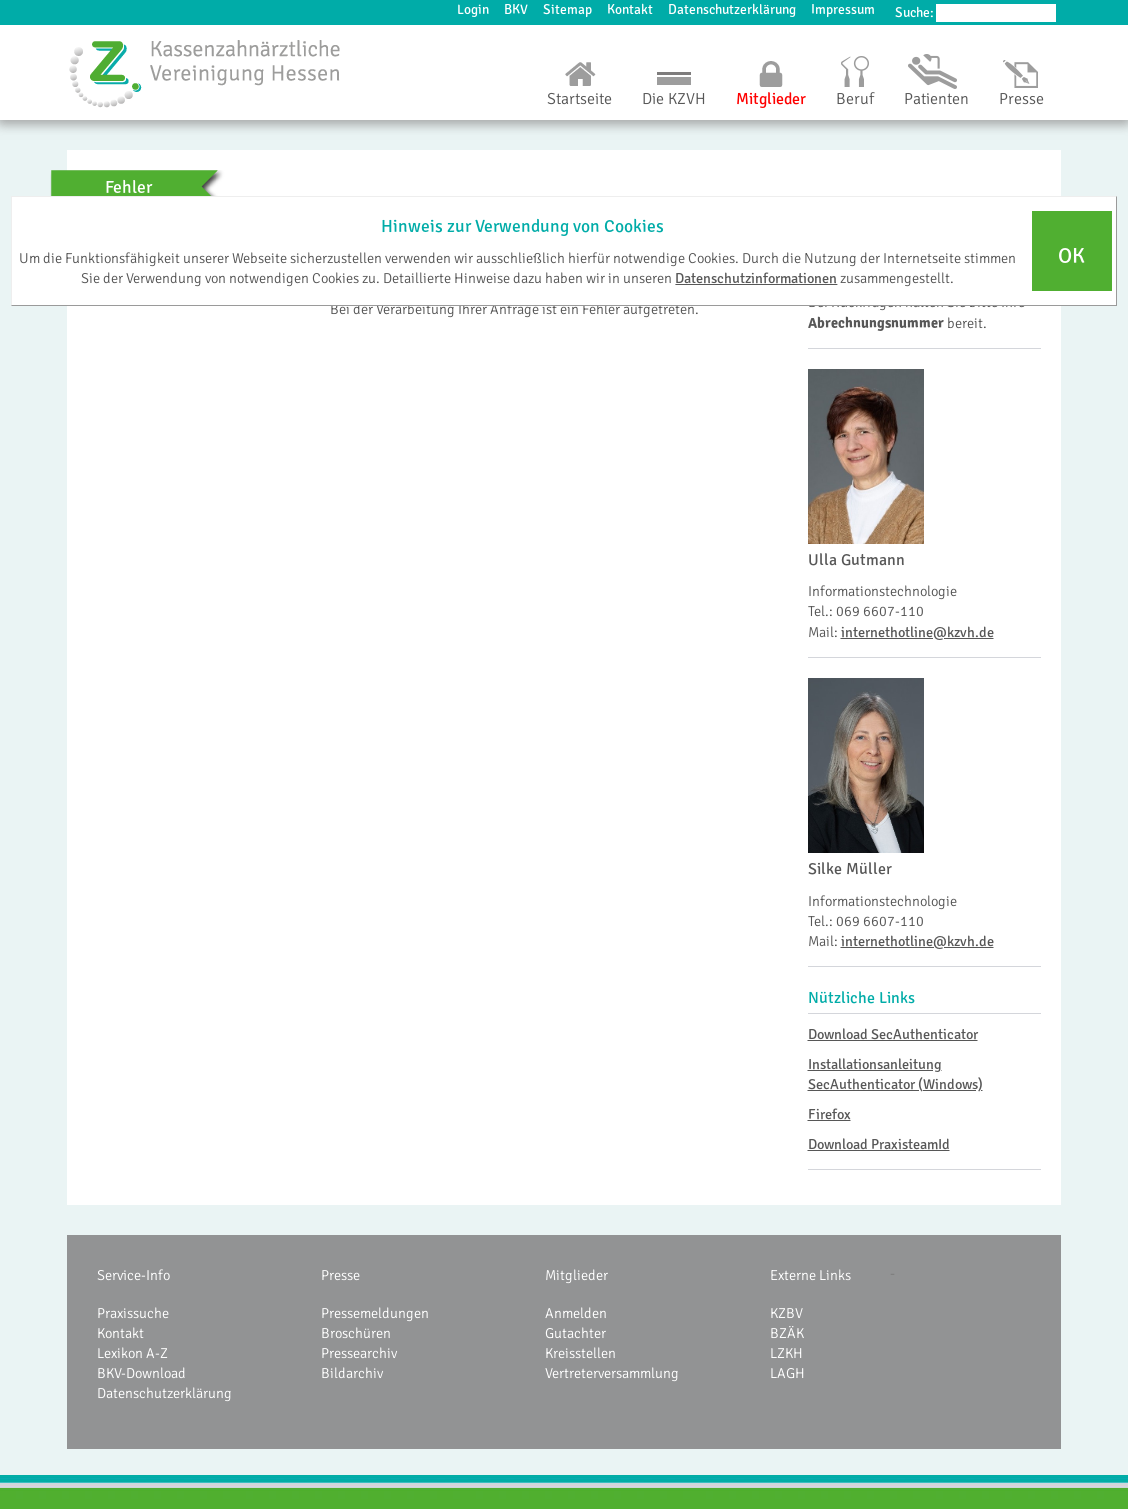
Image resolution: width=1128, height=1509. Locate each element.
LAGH (787, 1373)
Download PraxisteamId (879, 1144)
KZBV (786, 1313)
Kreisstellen (580, 1353)
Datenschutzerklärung (732, 9)
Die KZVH (674, 99)
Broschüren (356, 1333)
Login (473, 9)
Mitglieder (771, 99)
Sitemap (567, 9)
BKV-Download (141, 1373)
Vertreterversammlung (612, 1373)
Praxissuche (133, 1313)
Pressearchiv (359, 1353)
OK (1071, 256)
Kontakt (630, 9)
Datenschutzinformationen (756, 278)
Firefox (829, 1114)
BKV (516, 9)
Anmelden (576, 1313)
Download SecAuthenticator (893, 1034)
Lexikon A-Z (132, 1353)
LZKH (786, 1353)
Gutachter (575, 1333)
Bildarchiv (352, 1373)
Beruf (855, 99)
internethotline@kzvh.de (917, 632)
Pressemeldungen (375, 1313)
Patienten (936, 99)
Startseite (579, 99)
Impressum (843, 9)
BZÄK (787, 1333)
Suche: (914, 12)
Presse (1021, 99)
